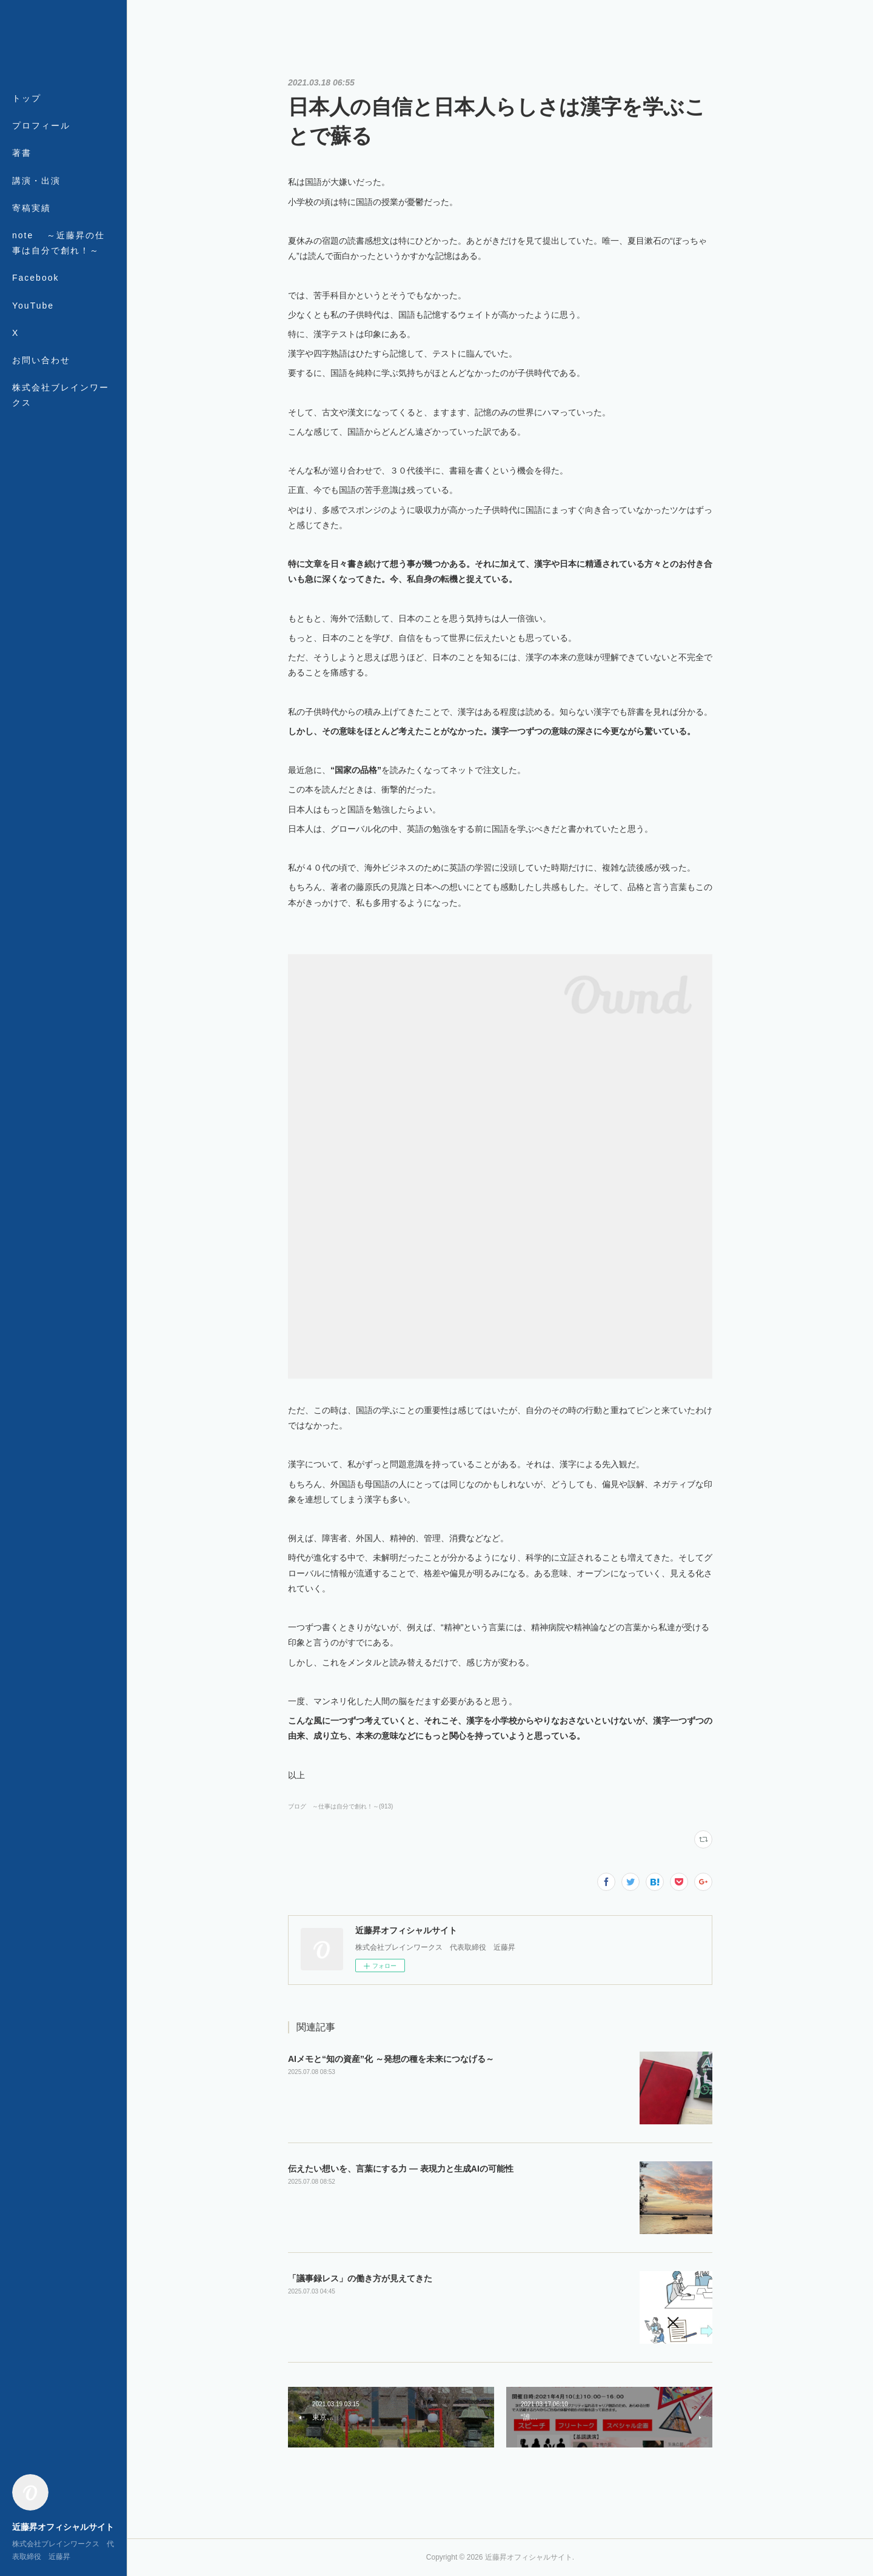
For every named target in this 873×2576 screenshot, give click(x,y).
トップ (26, 98)
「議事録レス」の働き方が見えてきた (360, 2278)
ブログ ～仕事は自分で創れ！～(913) (340, 1806)
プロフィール (41, 125)
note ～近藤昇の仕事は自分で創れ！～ (58, 242)
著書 (22, 153)
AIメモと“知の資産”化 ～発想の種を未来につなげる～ (391, 2059)
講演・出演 (36, 181)
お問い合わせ (41, 360)
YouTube (33, 305)
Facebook (35, 278)
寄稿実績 (31, 208)
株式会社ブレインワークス (60, 395)
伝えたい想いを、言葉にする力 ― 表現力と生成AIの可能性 (400, 2168)
